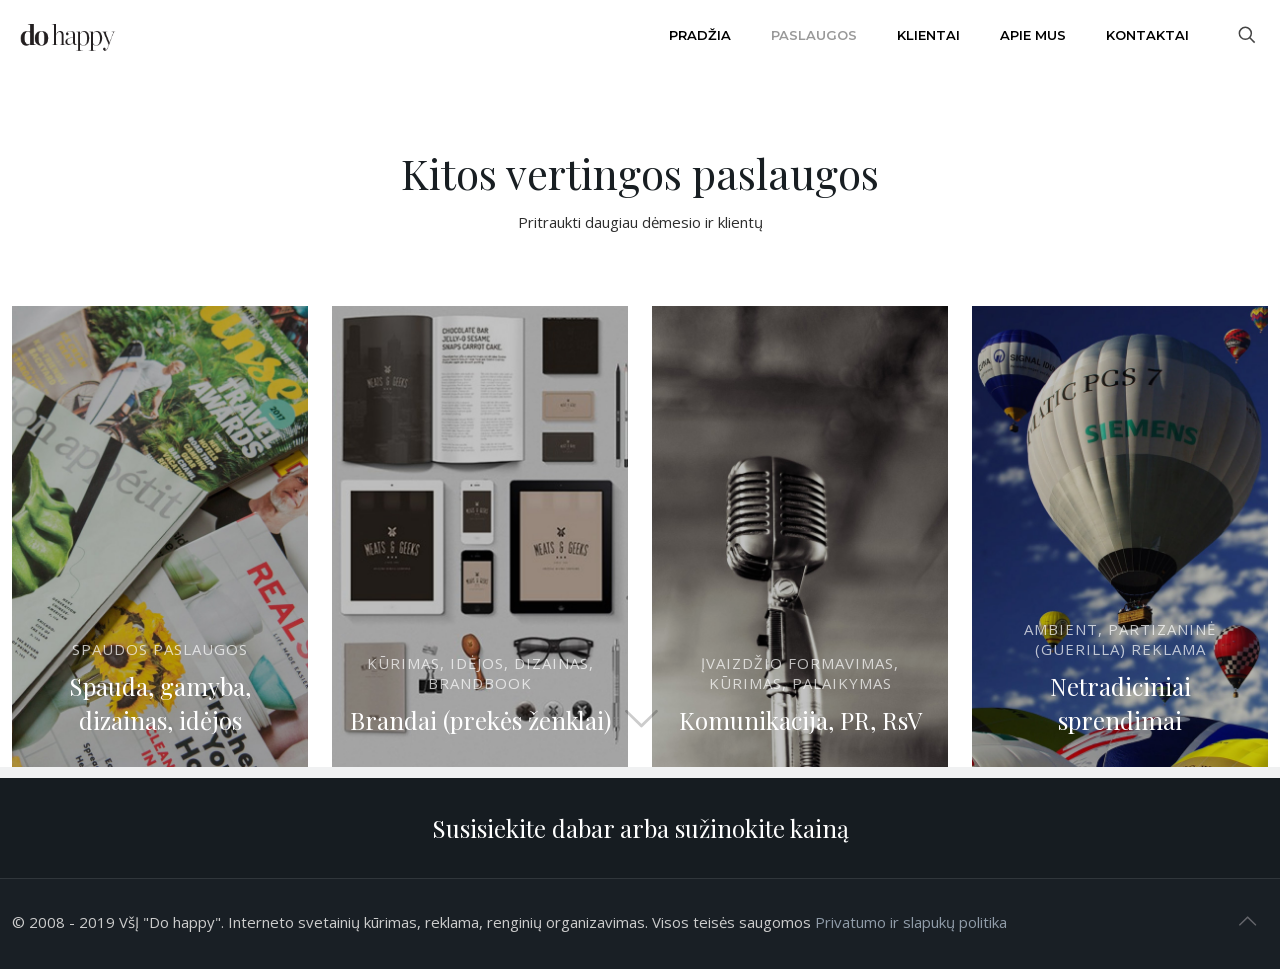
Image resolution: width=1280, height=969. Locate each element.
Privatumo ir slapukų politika (911, 922)
